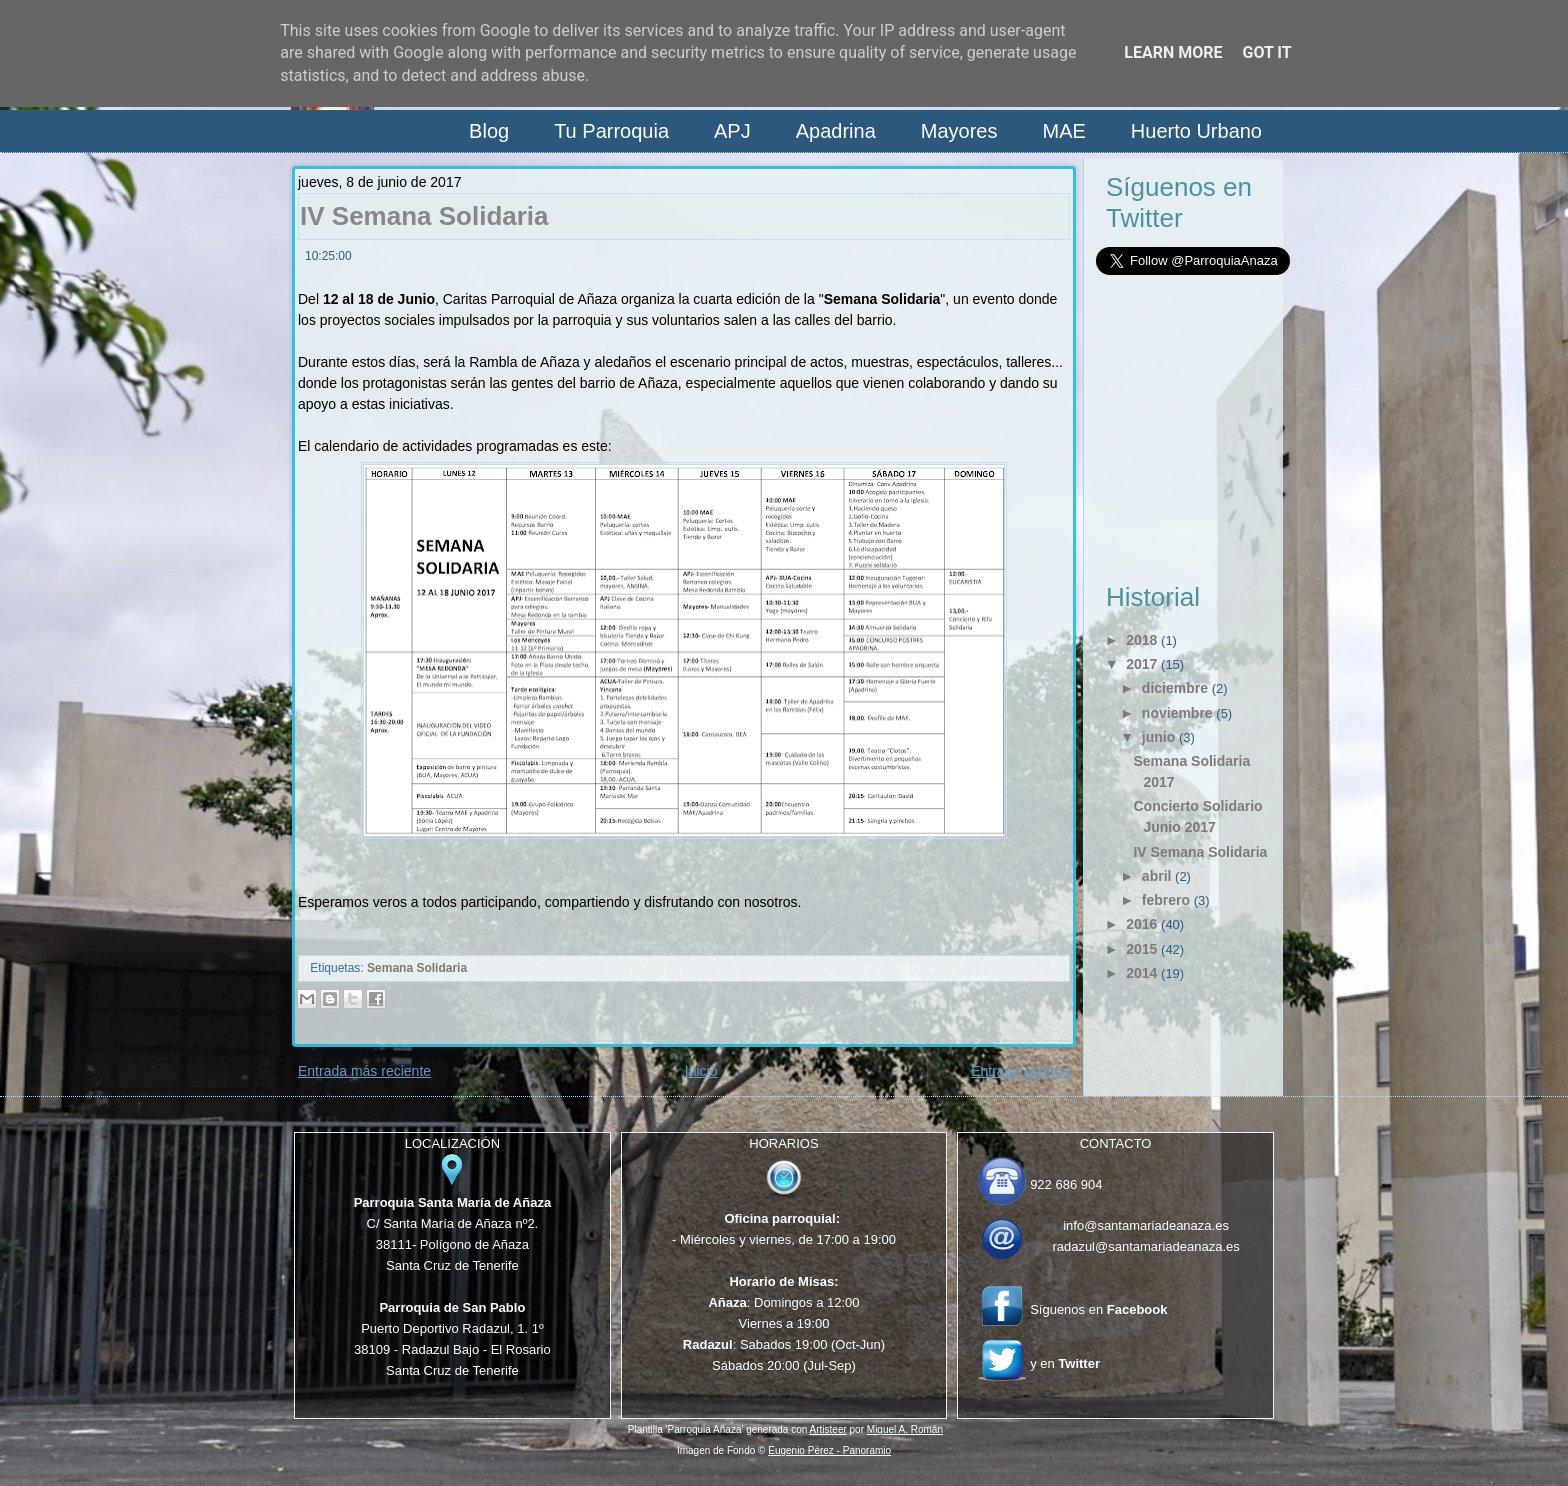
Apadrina (836, 131)
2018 (1141, 640)
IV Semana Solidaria (424, 216)
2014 (1141, 973)
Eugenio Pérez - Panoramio (829, 1450)
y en (1065, 1363)
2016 (1141, 924)
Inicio (701, 1071)
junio (1158, 737)
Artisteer (828, 1429)
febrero (1166, 900)
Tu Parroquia (611, 131)
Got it (1266, 52)
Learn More (1173, 52)
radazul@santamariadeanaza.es (1145, 1246)
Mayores (959, 131)
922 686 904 (1066, 1184)
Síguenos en (1098, 1309)
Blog (489, 131)
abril (1157, 876)
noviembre (1177, 713)
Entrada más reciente (364, 1071)
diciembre (1175, 688)
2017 (1141, 664)
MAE (1063, 131)
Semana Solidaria (417, 968)
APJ (732, 131)
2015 (1141, 949)
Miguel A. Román (905, 1429)
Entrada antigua (1020, 1071)
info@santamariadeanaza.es (1146, 1225)
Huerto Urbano (1196, 131)
